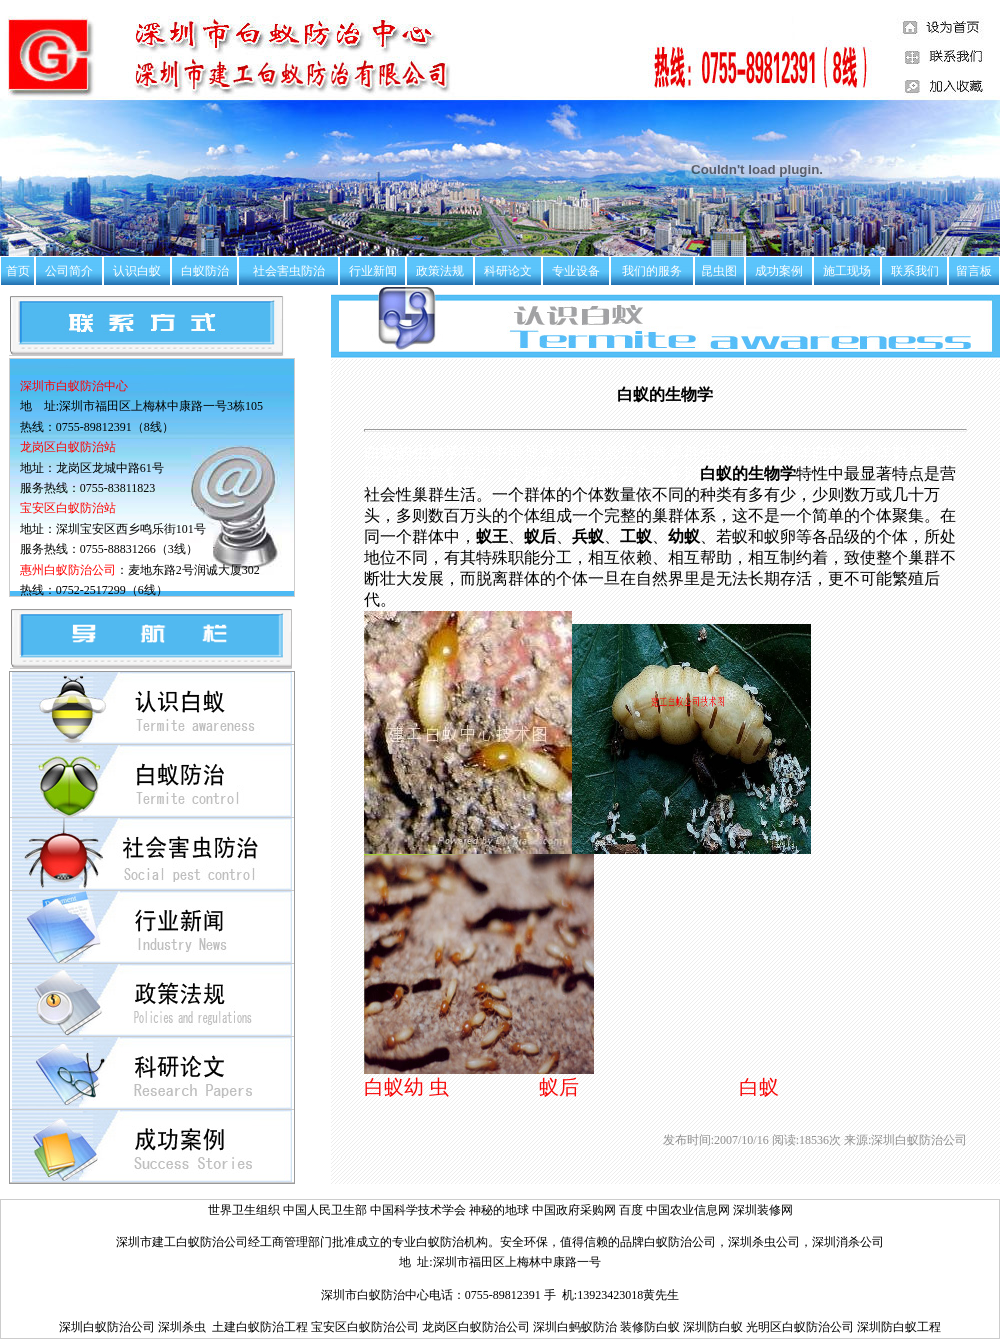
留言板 (974, 271)
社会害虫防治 (289, 271)
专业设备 (576, 271)
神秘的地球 (499, 1210)
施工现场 (847, 271)
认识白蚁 (137, 271)
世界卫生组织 (244, 1210)
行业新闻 (373, 271)
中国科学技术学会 (419, 1210)
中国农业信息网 (689, 1210)
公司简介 (69, 271)
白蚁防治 (205, 271)
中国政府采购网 (575, 1210)
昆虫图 (719, 271)
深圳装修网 (763, 1210)
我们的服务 (652, 271)
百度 (631, 1210)
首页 (18, 271)
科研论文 (508, 271)
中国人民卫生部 (326, 1210)
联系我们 (915, 271)
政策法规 (440, 271)
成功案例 (779, 271)
